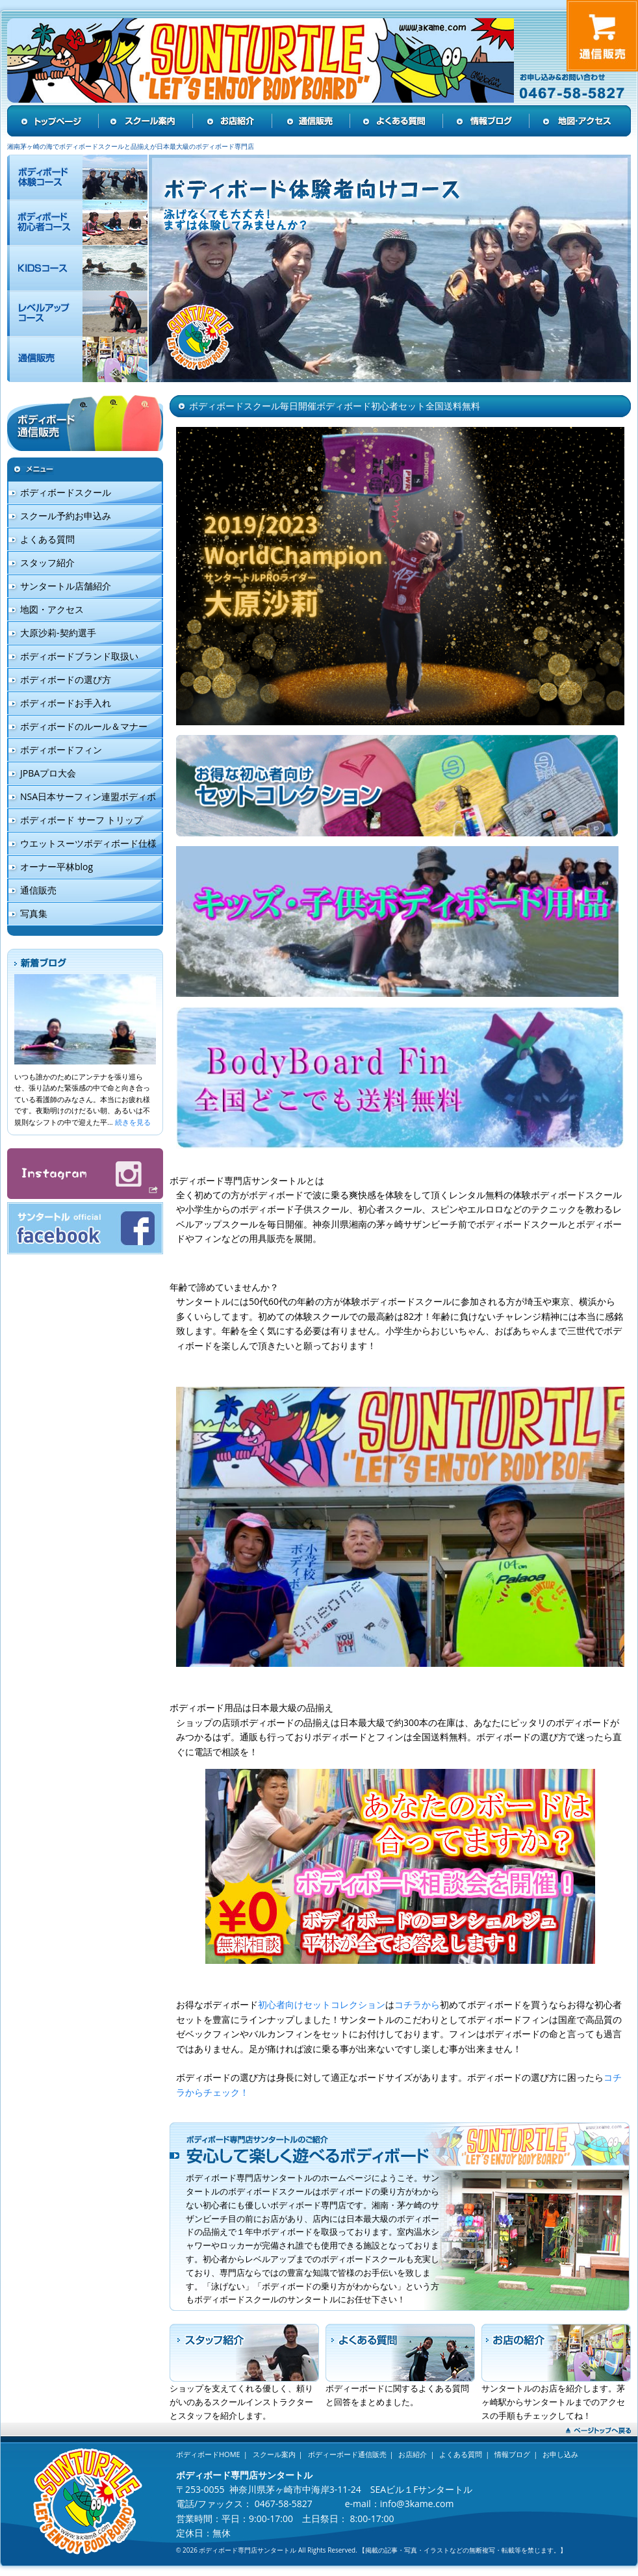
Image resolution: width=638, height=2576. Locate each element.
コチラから (417, 2004)
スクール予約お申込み (65, 515)
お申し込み (560, 2454)
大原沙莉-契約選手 (58, 632)
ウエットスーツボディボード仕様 (88, 843)
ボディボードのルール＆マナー (83, 726)
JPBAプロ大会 (48, 773)
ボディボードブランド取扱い (79, 656)
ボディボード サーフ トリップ (81, 820)
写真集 (33, 913)
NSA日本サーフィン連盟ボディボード (81, 799)
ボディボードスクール (65, 492)
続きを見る (133, 1122)
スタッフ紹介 (47, 562)
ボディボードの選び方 (65, 679)
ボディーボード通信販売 (347, 2454)
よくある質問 (47, 539)
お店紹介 (412, 2454)
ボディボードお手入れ (65, 703)
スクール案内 (274, 2454)
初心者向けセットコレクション (321, 2004)
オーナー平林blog (56, 866)
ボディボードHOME (208, 2454)
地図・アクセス (52, 609)
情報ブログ (512, 2454)
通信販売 (38, 890)
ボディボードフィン (61, 749)
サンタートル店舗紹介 (65, 586)
